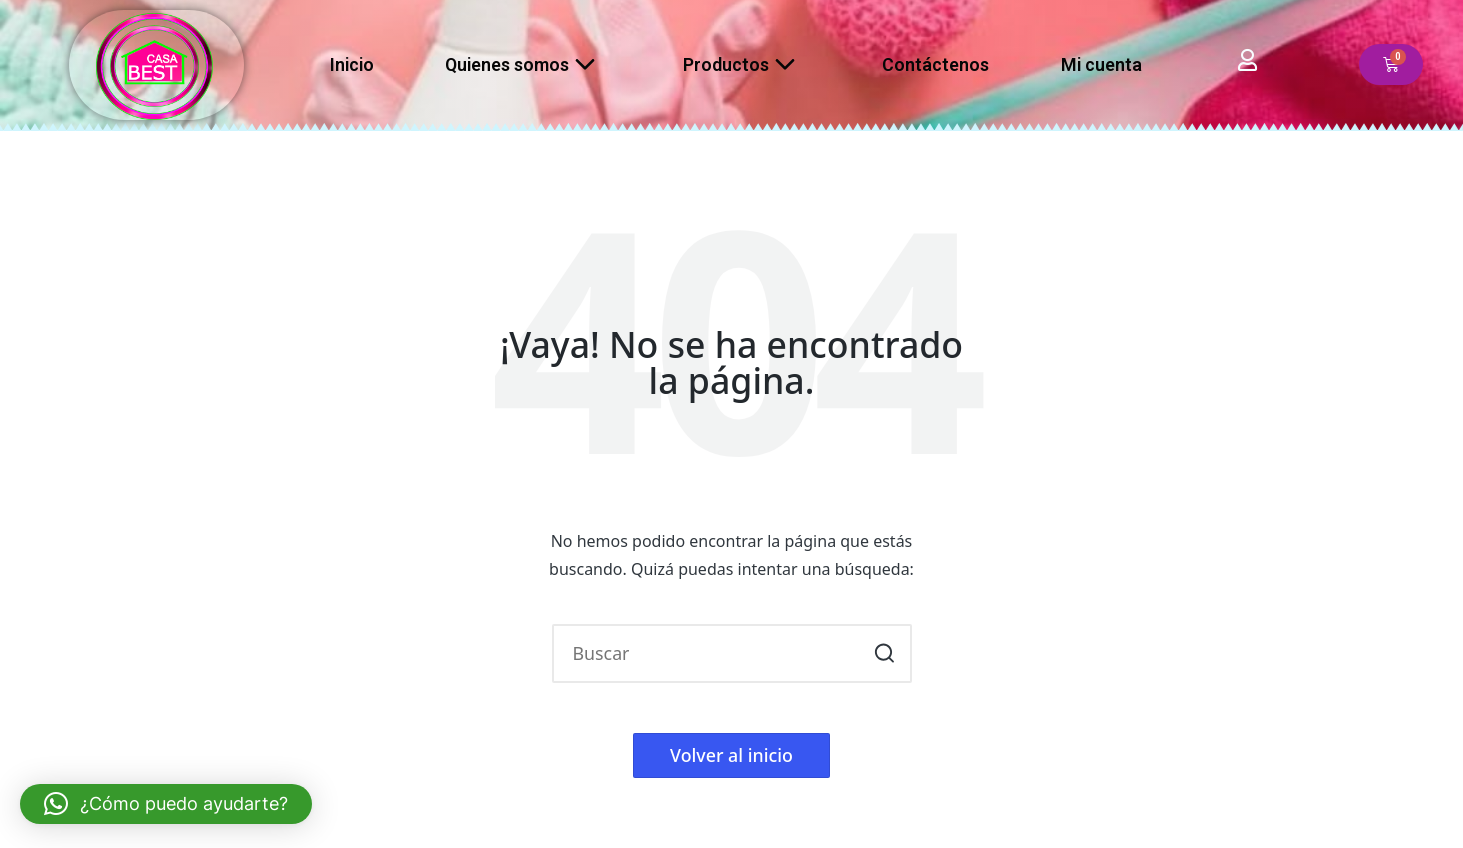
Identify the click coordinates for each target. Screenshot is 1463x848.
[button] (884, 653)
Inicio (352, 64)
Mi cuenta (1101, 64)
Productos (747, 65)
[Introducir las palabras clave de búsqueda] (732, 653)
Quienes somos (528, 65)
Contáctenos (935, 64)
